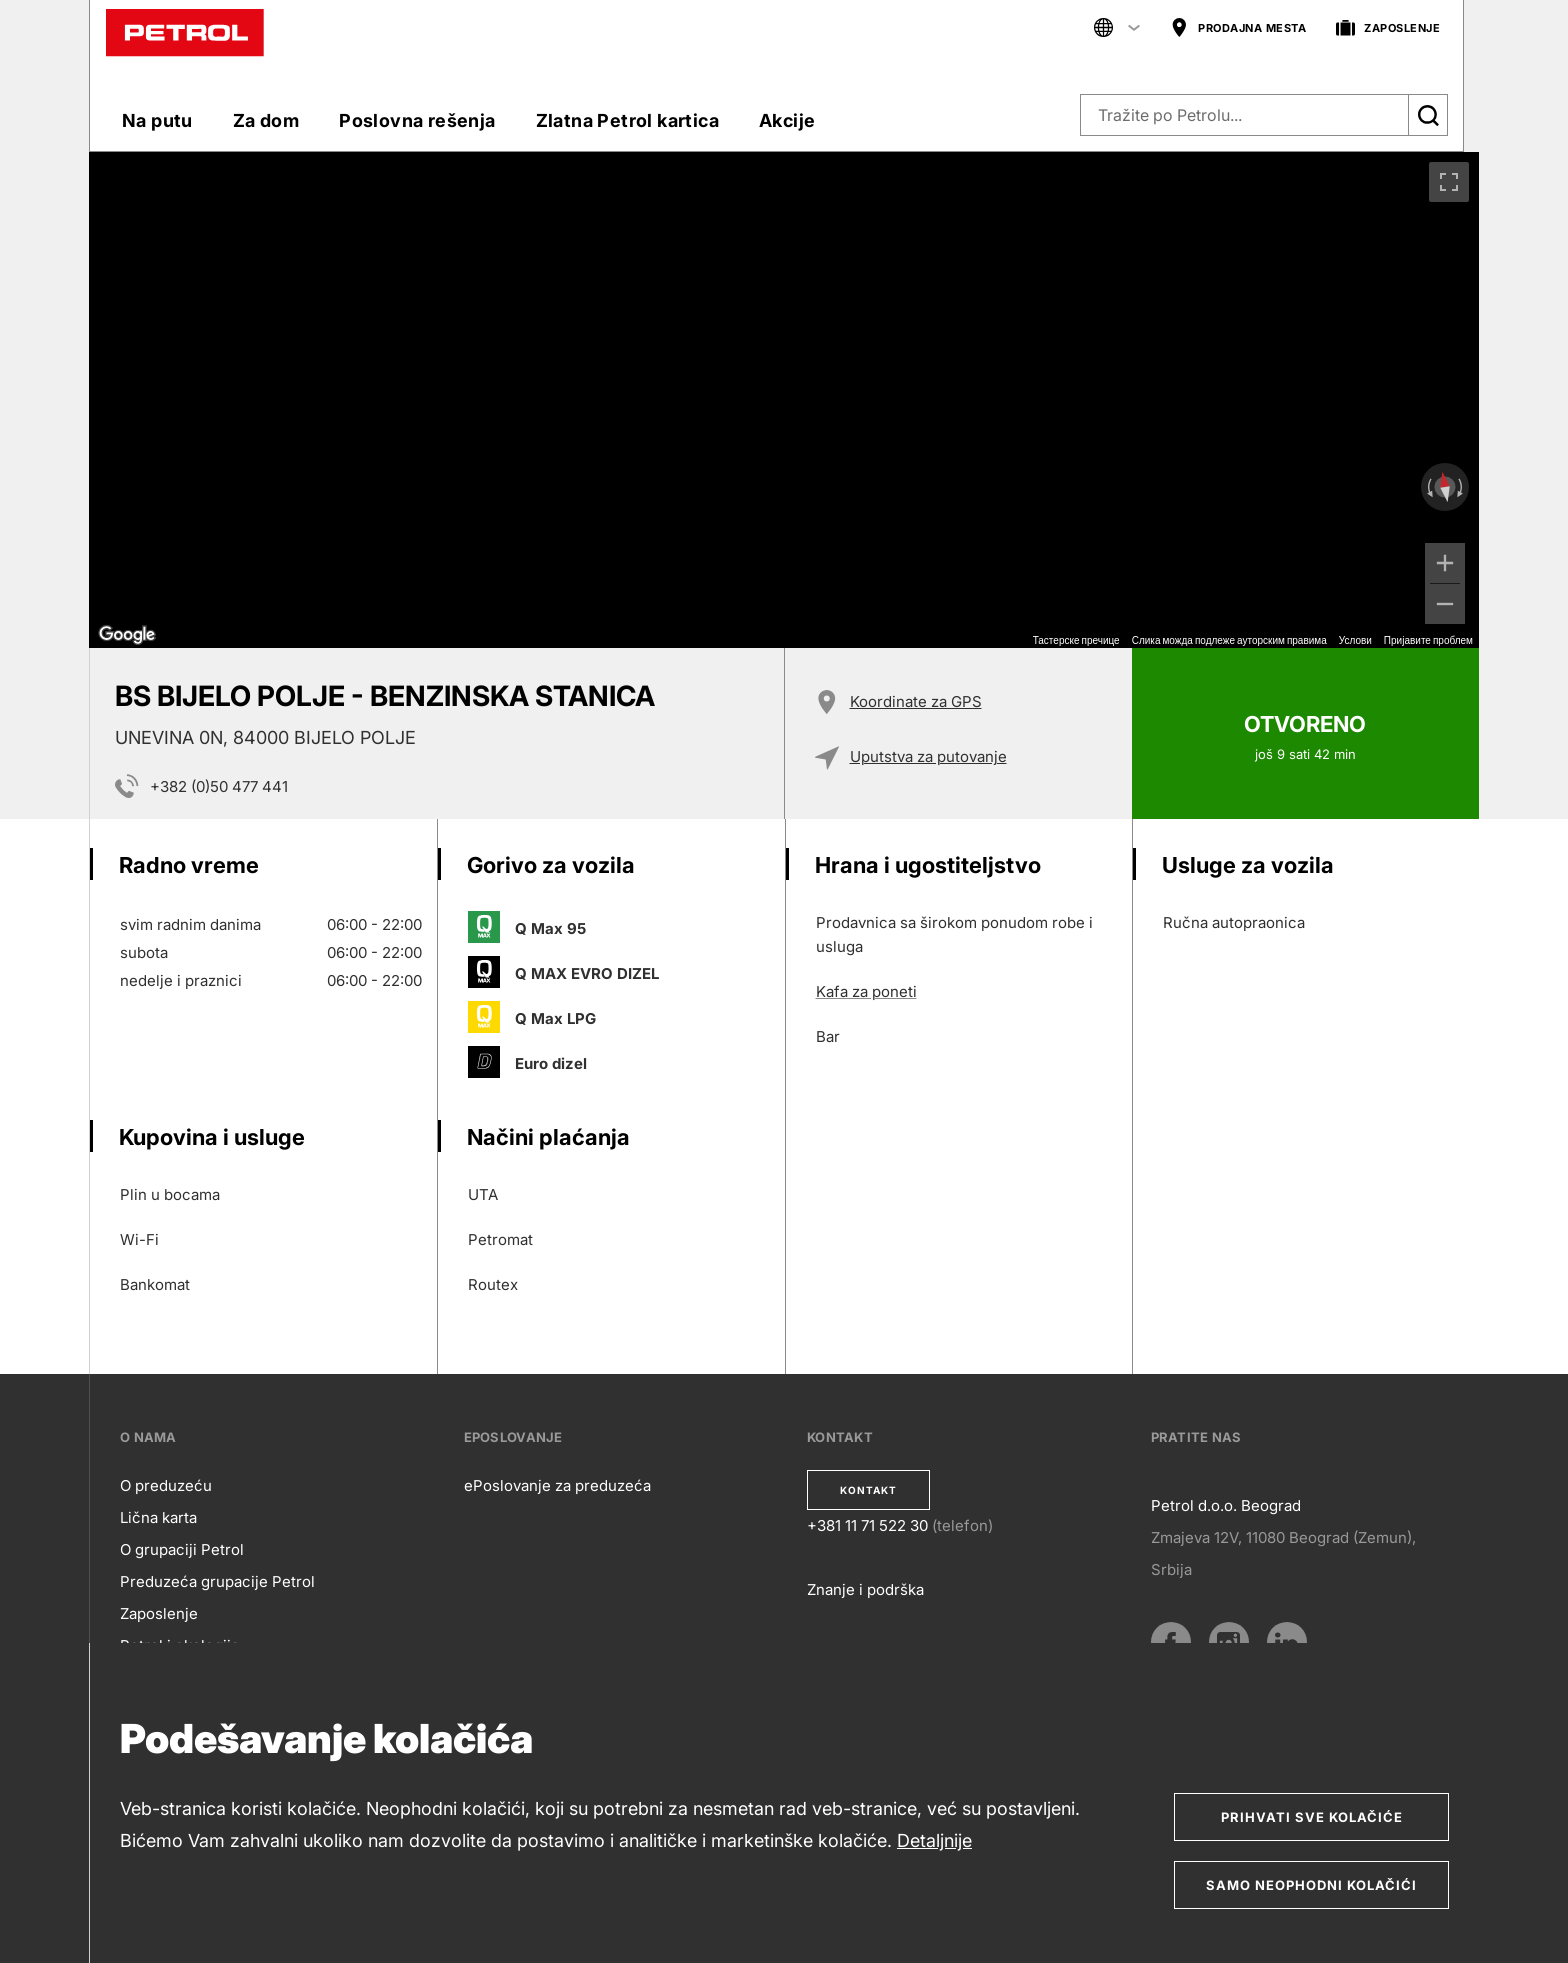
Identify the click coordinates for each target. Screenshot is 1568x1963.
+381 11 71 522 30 (867, 1525)
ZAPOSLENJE (1388, 28)
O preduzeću (166, 1485)
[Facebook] (1171, 1642)
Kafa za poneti (866, 991)
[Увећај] (1445, 563)
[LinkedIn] (1287, 1642)
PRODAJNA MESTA (1238, 28)
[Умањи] (1445, 604)
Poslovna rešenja (417, 120)
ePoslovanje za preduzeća (557, 1485)
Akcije (787, 120)
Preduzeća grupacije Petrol (217, 1581)
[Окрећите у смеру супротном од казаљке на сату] (1428, 487)
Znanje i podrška (865, 1589)
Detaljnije (934, 1840)
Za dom (266, 120)
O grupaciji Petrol (182, 1549)
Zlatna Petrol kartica (627, 120)
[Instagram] (1229, 1642)
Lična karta (158, 1517)
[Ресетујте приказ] (1445, 487)
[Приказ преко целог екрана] (1449, 182)
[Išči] (1428, 115)
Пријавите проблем (1428, 640)
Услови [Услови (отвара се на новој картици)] (1355, 640)
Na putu (157, 120)
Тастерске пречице (1076, 640)
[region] (784, 400)
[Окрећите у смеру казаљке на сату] (1462, 487)
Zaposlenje (159, 1613)
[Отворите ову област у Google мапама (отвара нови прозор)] (127, 635)
